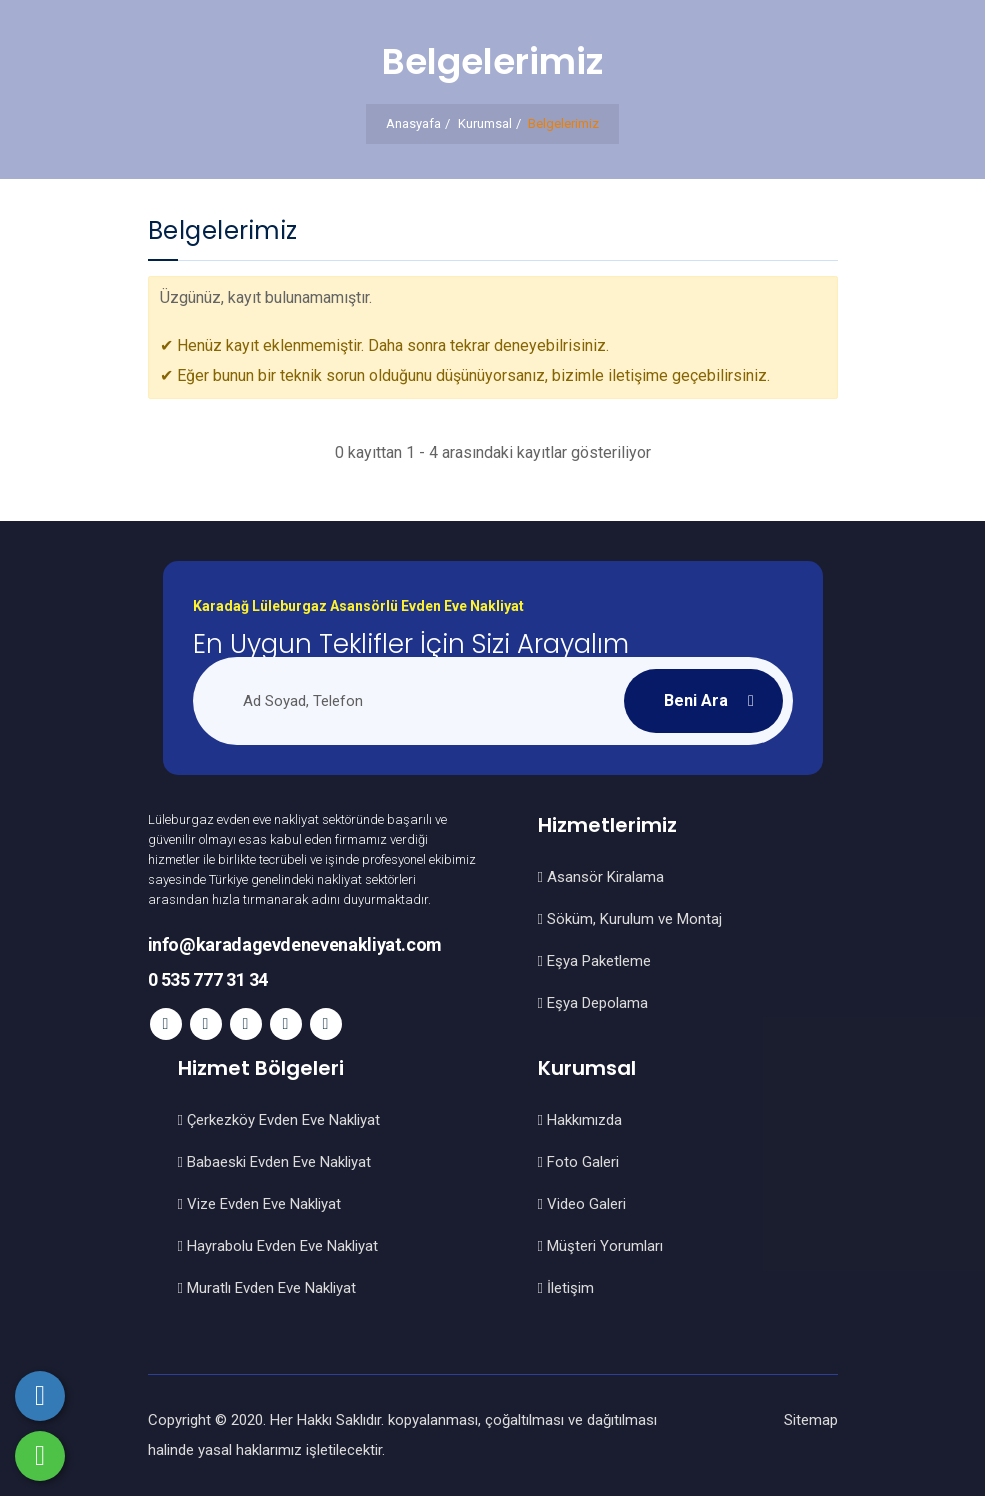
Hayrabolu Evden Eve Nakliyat (278, 1246)
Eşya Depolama (593, 1003)
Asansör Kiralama (601, 877)
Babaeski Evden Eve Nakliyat (274, 1162)
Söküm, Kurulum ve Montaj (630, 919)
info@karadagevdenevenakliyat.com (295, 944)
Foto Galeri (578, 1162)
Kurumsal (485, 123)
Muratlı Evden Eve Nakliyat (267, 1288)
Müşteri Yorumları (600, 1246)
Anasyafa (413, 123)
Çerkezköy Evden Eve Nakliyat (279, 1120)
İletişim (566, 1288)
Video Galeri (582, 1204)
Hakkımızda (580, 1120)
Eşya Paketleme (594, 961)
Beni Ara (696, 700)
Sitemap (811, 1420)
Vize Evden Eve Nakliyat (259, 1204)
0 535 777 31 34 (208, 979)
